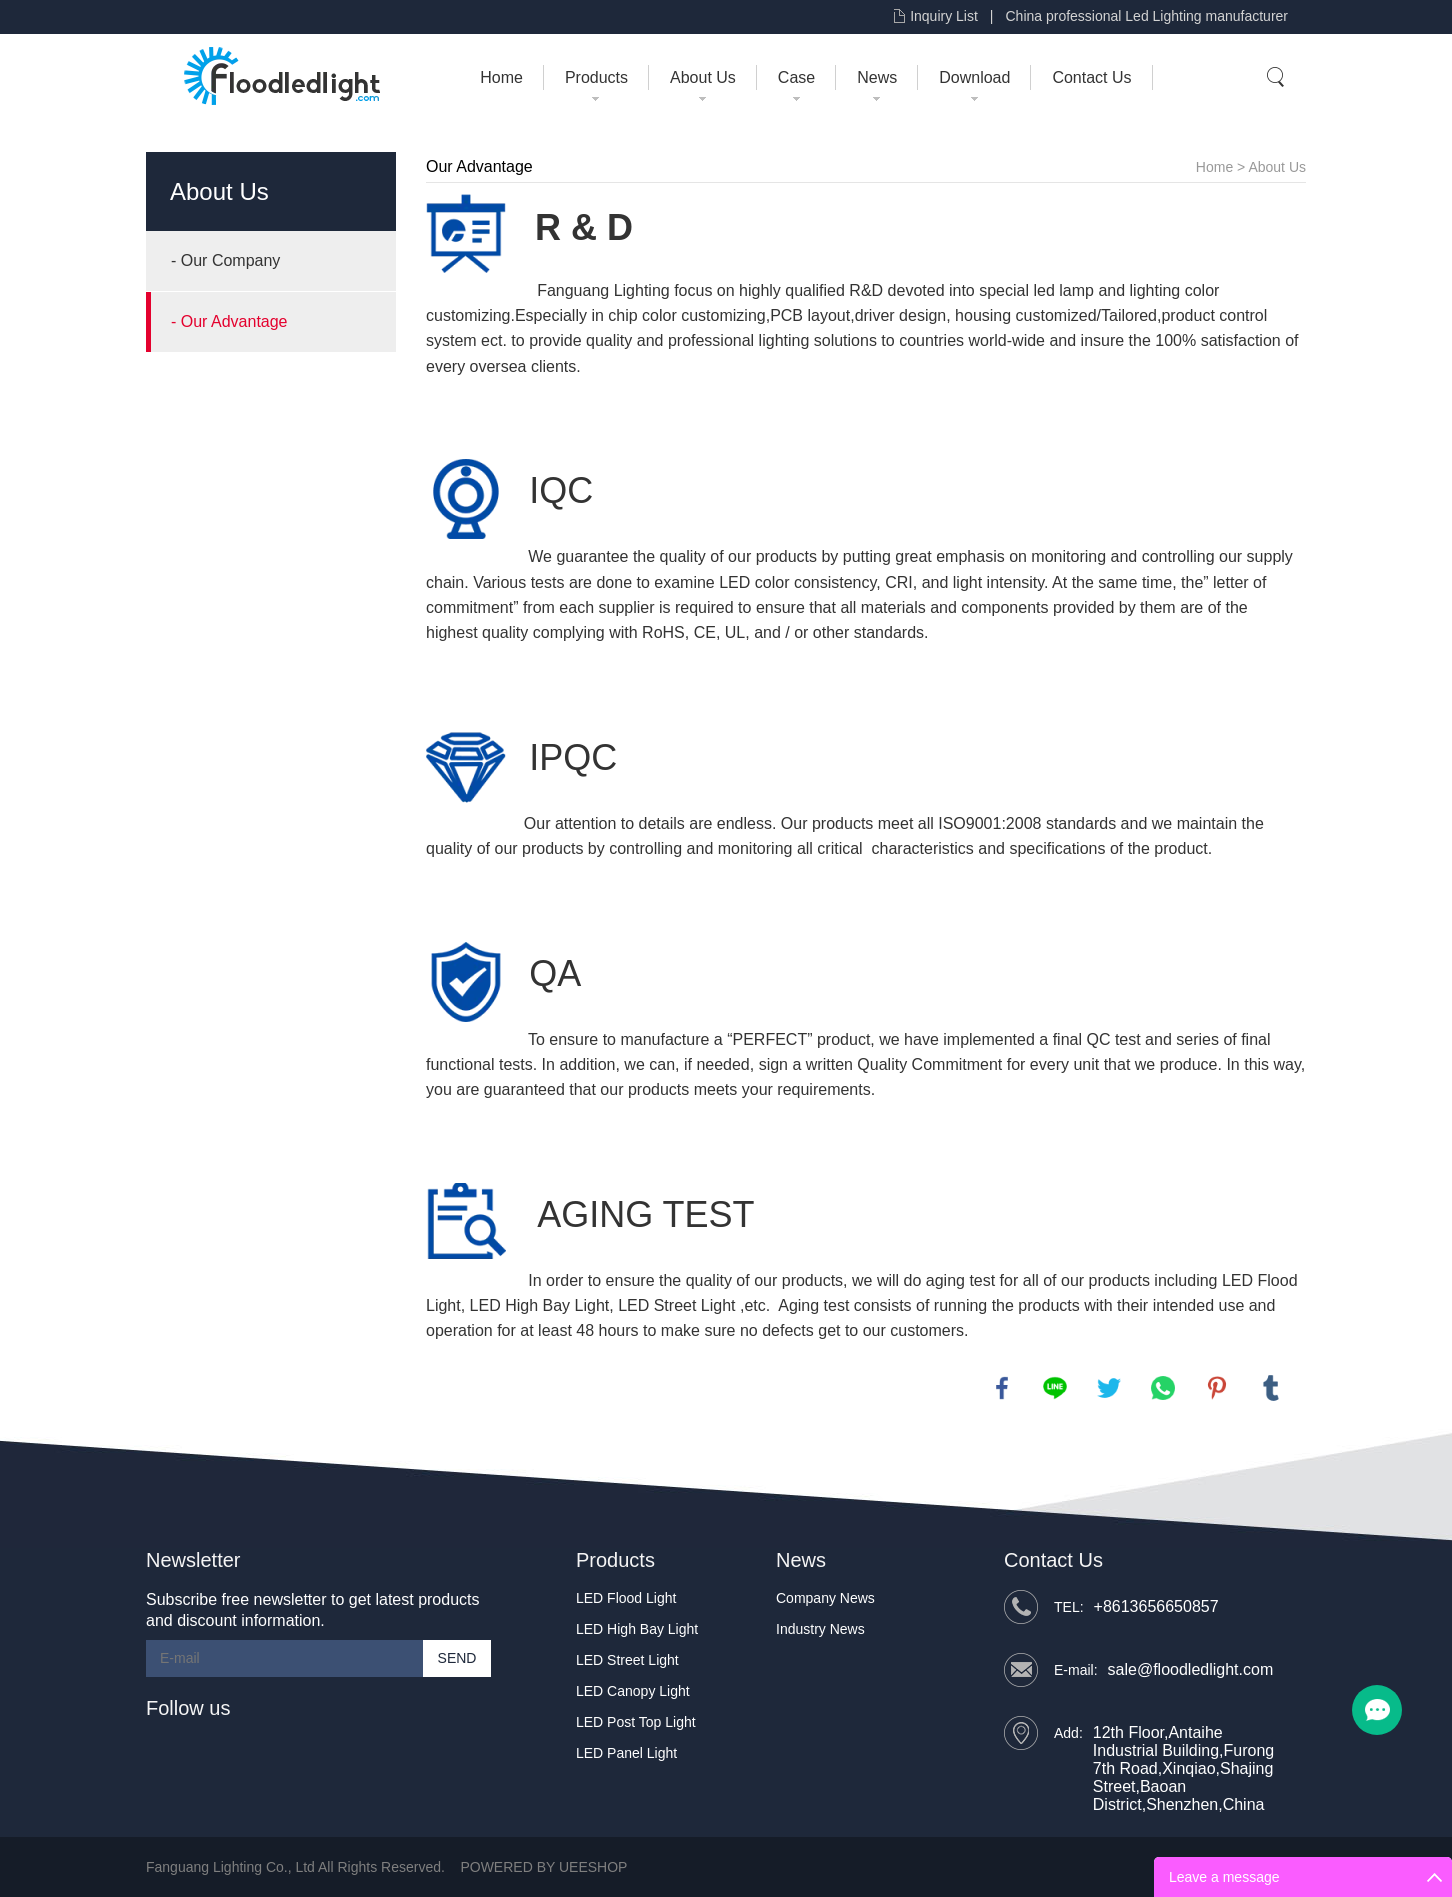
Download (974, 77)
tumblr (1271, 1388)
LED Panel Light (626, 1753)
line (1055, 1388)
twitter (1109, 1388)
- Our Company (225, 260)
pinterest (1217, 1388)
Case (796, 77)
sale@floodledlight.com (1191, 1669)
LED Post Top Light (636, 1722)
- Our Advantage (229, 321)
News (877, 77)
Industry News (820, 1629)
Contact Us (1091, 77)
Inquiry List (944, 16)
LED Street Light (676, 1305)
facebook (1002, 1388)
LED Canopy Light (633, 1691)
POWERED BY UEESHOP (543, 1867)
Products (596, 77)
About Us (703, 77)
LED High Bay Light (540, 1305)
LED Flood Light (626, 1598)
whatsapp (1163, 1388)
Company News (825, 1598)
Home (501, 77)
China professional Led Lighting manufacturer (1146, 16)
